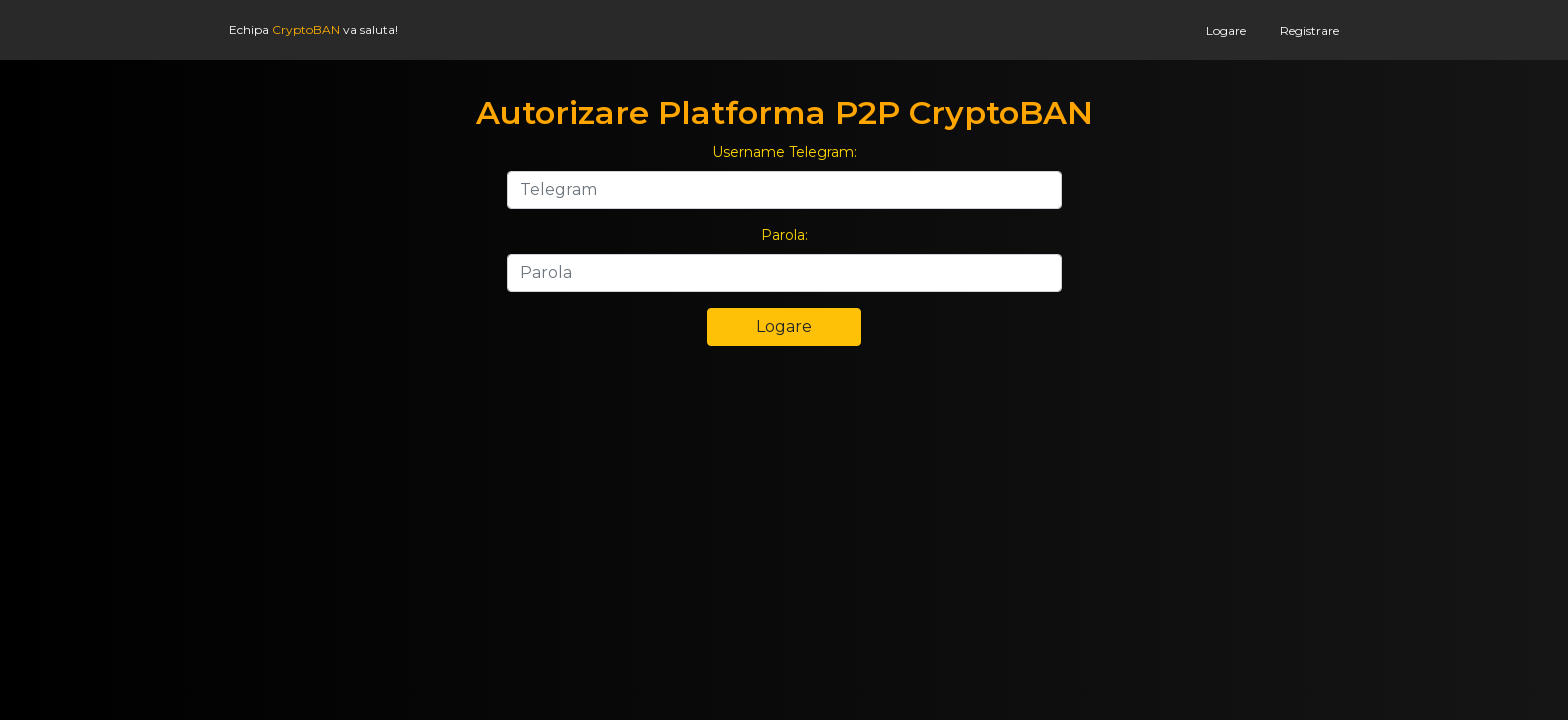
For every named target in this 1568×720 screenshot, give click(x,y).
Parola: (784, 235)
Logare (1226, 30)
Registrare (1309, 30)
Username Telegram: (784, 152)
